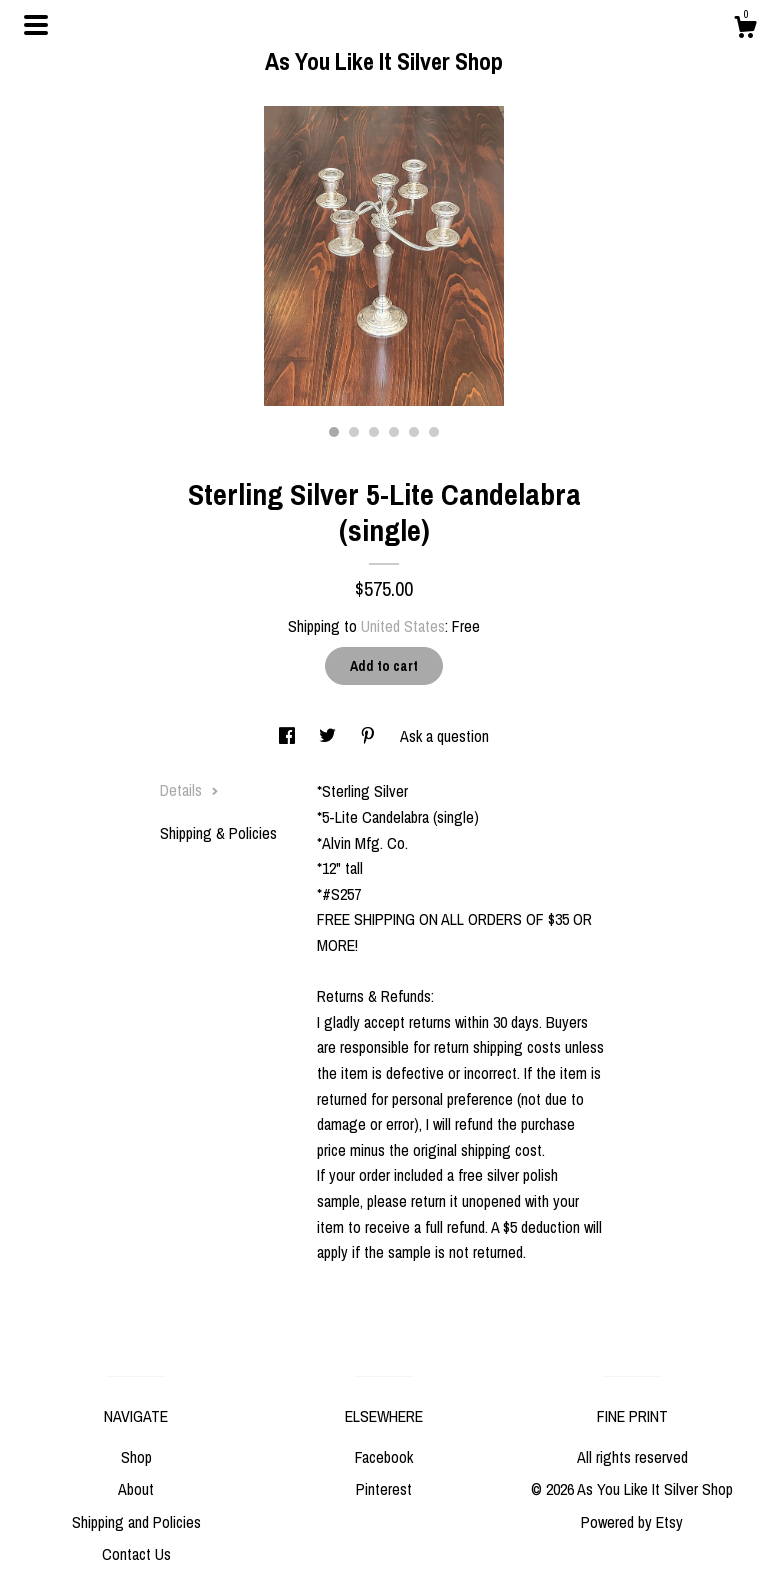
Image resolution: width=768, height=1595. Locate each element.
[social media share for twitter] (329, 736)
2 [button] (354, 432)
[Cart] (745, 30)
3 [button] (374, 432)
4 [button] (394, 432)
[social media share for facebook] (289, 736)
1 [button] (334, 432)
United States (403, 626)
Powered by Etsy (632, 1522)
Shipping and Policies (136, 1522)
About (136, 1489)
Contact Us (136, 1554)
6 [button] (434, 432)
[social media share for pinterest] (370, 736)
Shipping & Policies (218, 833)
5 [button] (414, 432)
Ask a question (444, 736)
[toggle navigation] (36, 25)
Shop (136, 1457)
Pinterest (384, 1489)
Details (189, 790)
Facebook (384, 1457)
